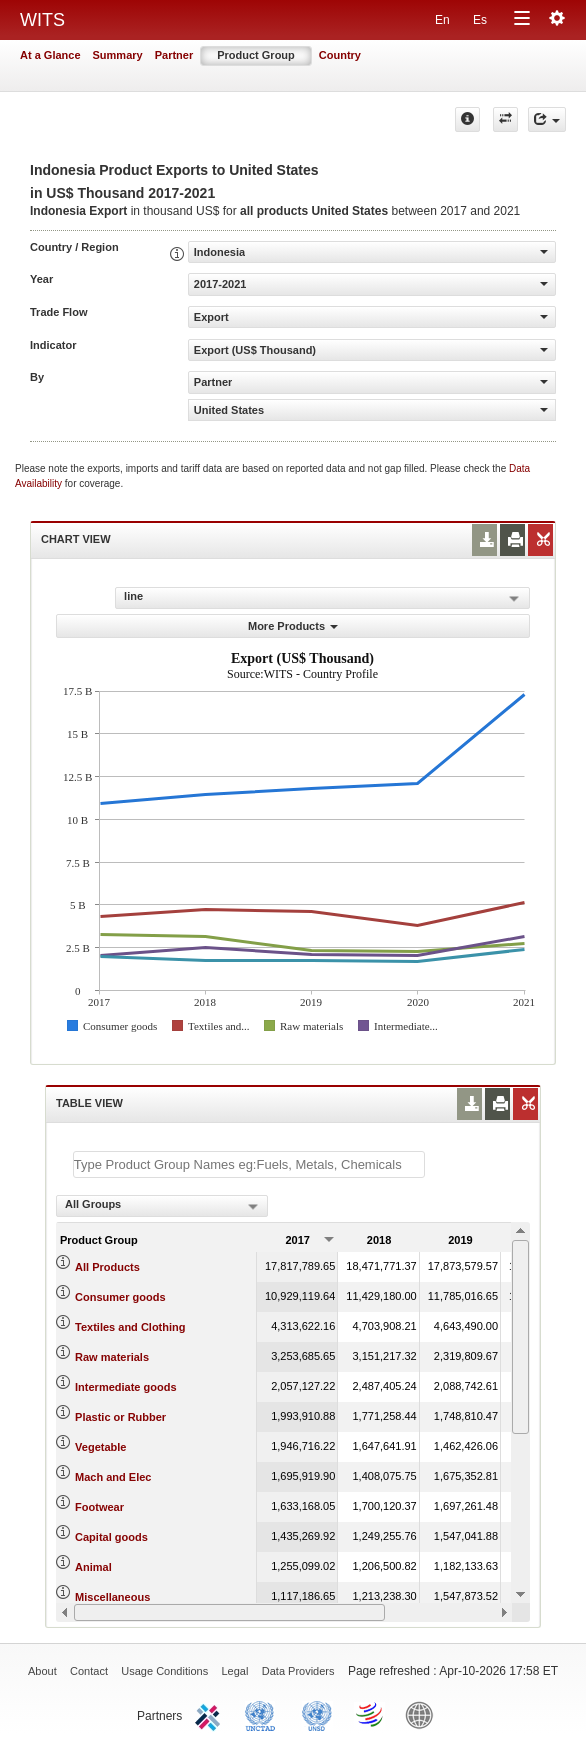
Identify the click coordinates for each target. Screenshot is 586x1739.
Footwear (99, 1507)
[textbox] (249, 1164)
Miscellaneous (112, 1597)
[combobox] (162, 1206)
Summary (118, 55)
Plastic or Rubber (120, 1417)
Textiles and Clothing (130, 1327)
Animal (93, 1567)
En (442, 20)
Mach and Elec (113, 1477)
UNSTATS (317, 1714)
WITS (42, 20)
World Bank (424, 1714)
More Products (293, 626)
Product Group (256, 55)
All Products (107, 1267)
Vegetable (100, 1447)
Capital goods (111, 1537)
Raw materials (112, 1357)
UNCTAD (264, 1714)
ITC (211, 1714)
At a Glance (50, 55)
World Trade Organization (371, 1714)
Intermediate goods (125, 1387)
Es (480, 20)
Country (340, 55)
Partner (174, 55)
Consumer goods (120, 1297)
